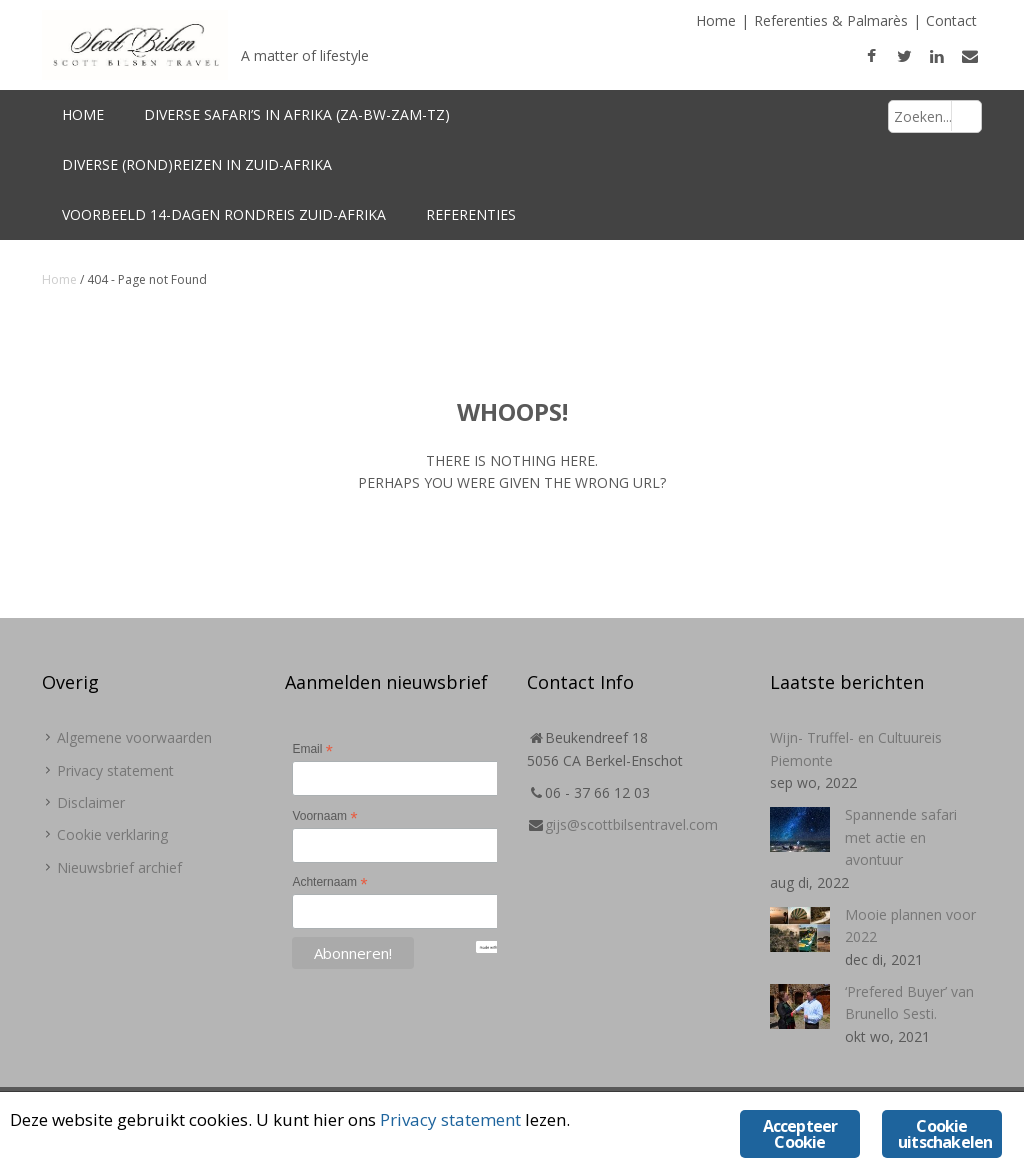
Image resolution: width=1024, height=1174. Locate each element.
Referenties (471, 214)
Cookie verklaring (112, 834)
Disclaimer (91, 802)
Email (312, 750)
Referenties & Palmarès (831, 20)
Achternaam (329, 883)
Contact (951, 20)
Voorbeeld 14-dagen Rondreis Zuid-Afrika (224, 214)
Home (716, 20)
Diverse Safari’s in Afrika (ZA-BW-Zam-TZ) (297, 114)
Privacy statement (115, 770)
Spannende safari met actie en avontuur (901, 837)
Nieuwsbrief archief (119, 867)
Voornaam (324, 817)
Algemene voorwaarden (134, 737)
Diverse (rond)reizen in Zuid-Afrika (197, 164)
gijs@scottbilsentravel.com (631, 824)
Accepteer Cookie (800, 1134)
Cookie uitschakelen (945, 1134)
